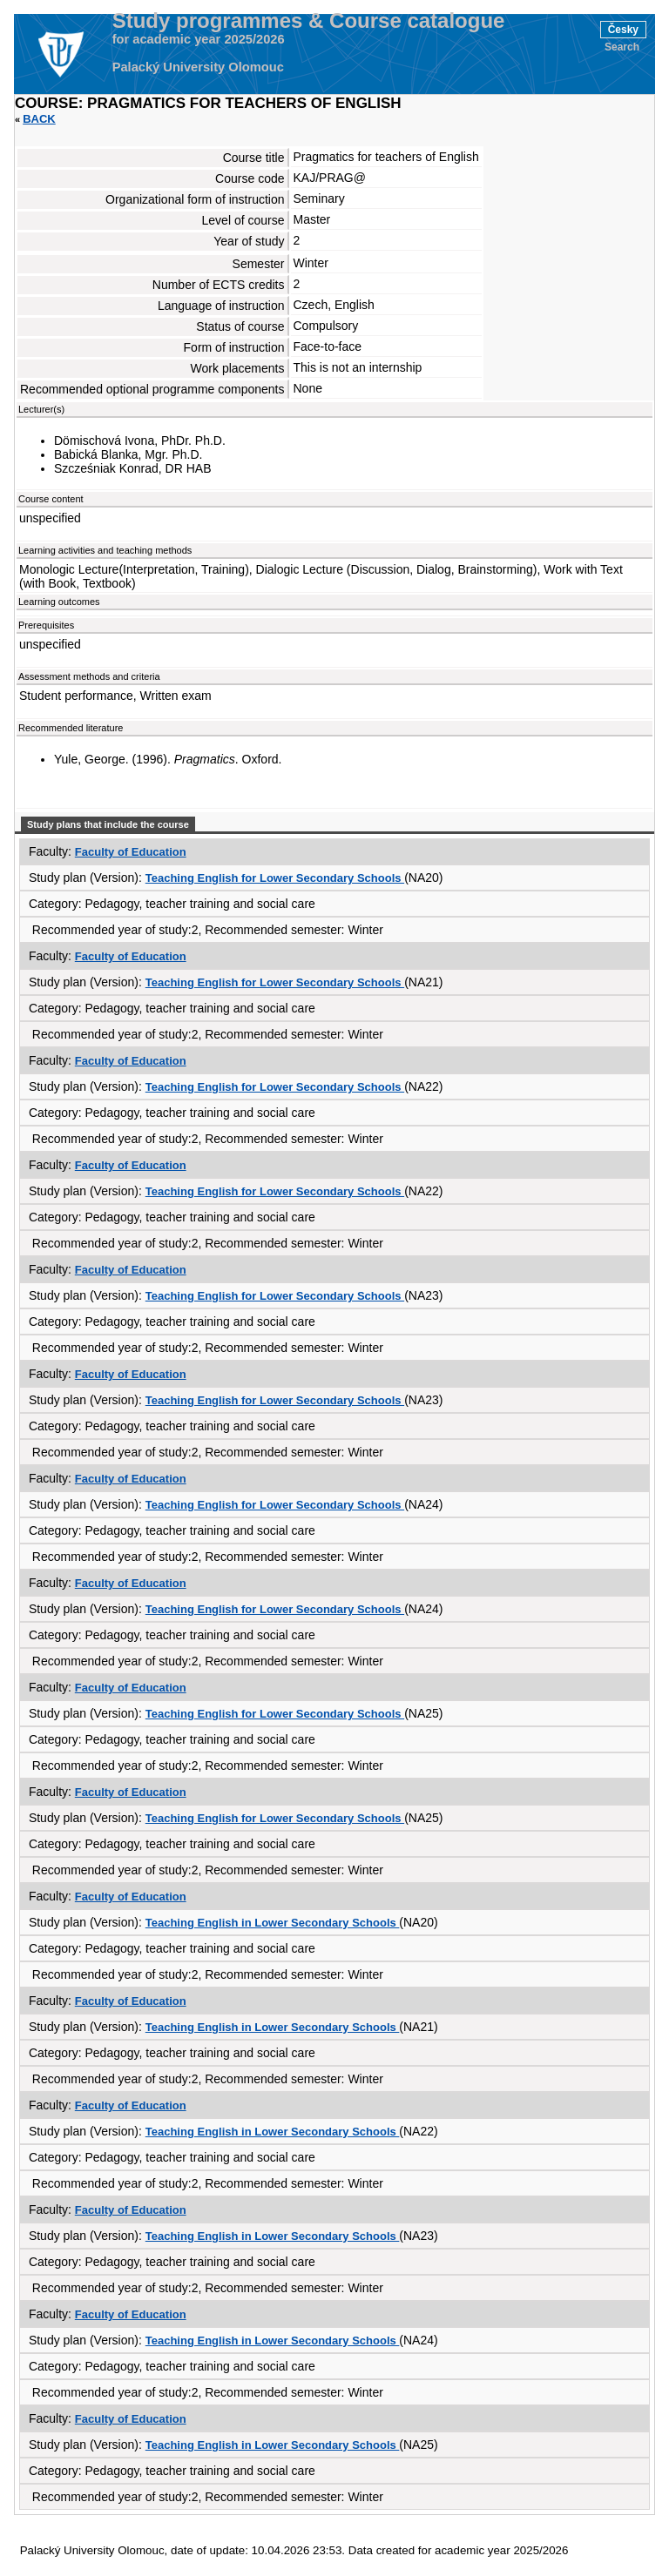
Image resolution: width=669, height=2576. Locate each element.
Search (622, 47)
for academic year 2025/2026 (198, 39)
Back (39, 118)
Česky (623, 30)
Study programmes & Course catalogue (308, 21)
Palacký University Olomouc (198, 67)
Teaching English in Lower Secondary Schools (272, 1922)
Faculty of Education (130, 851)
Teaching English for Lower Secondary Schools (274, 877)
